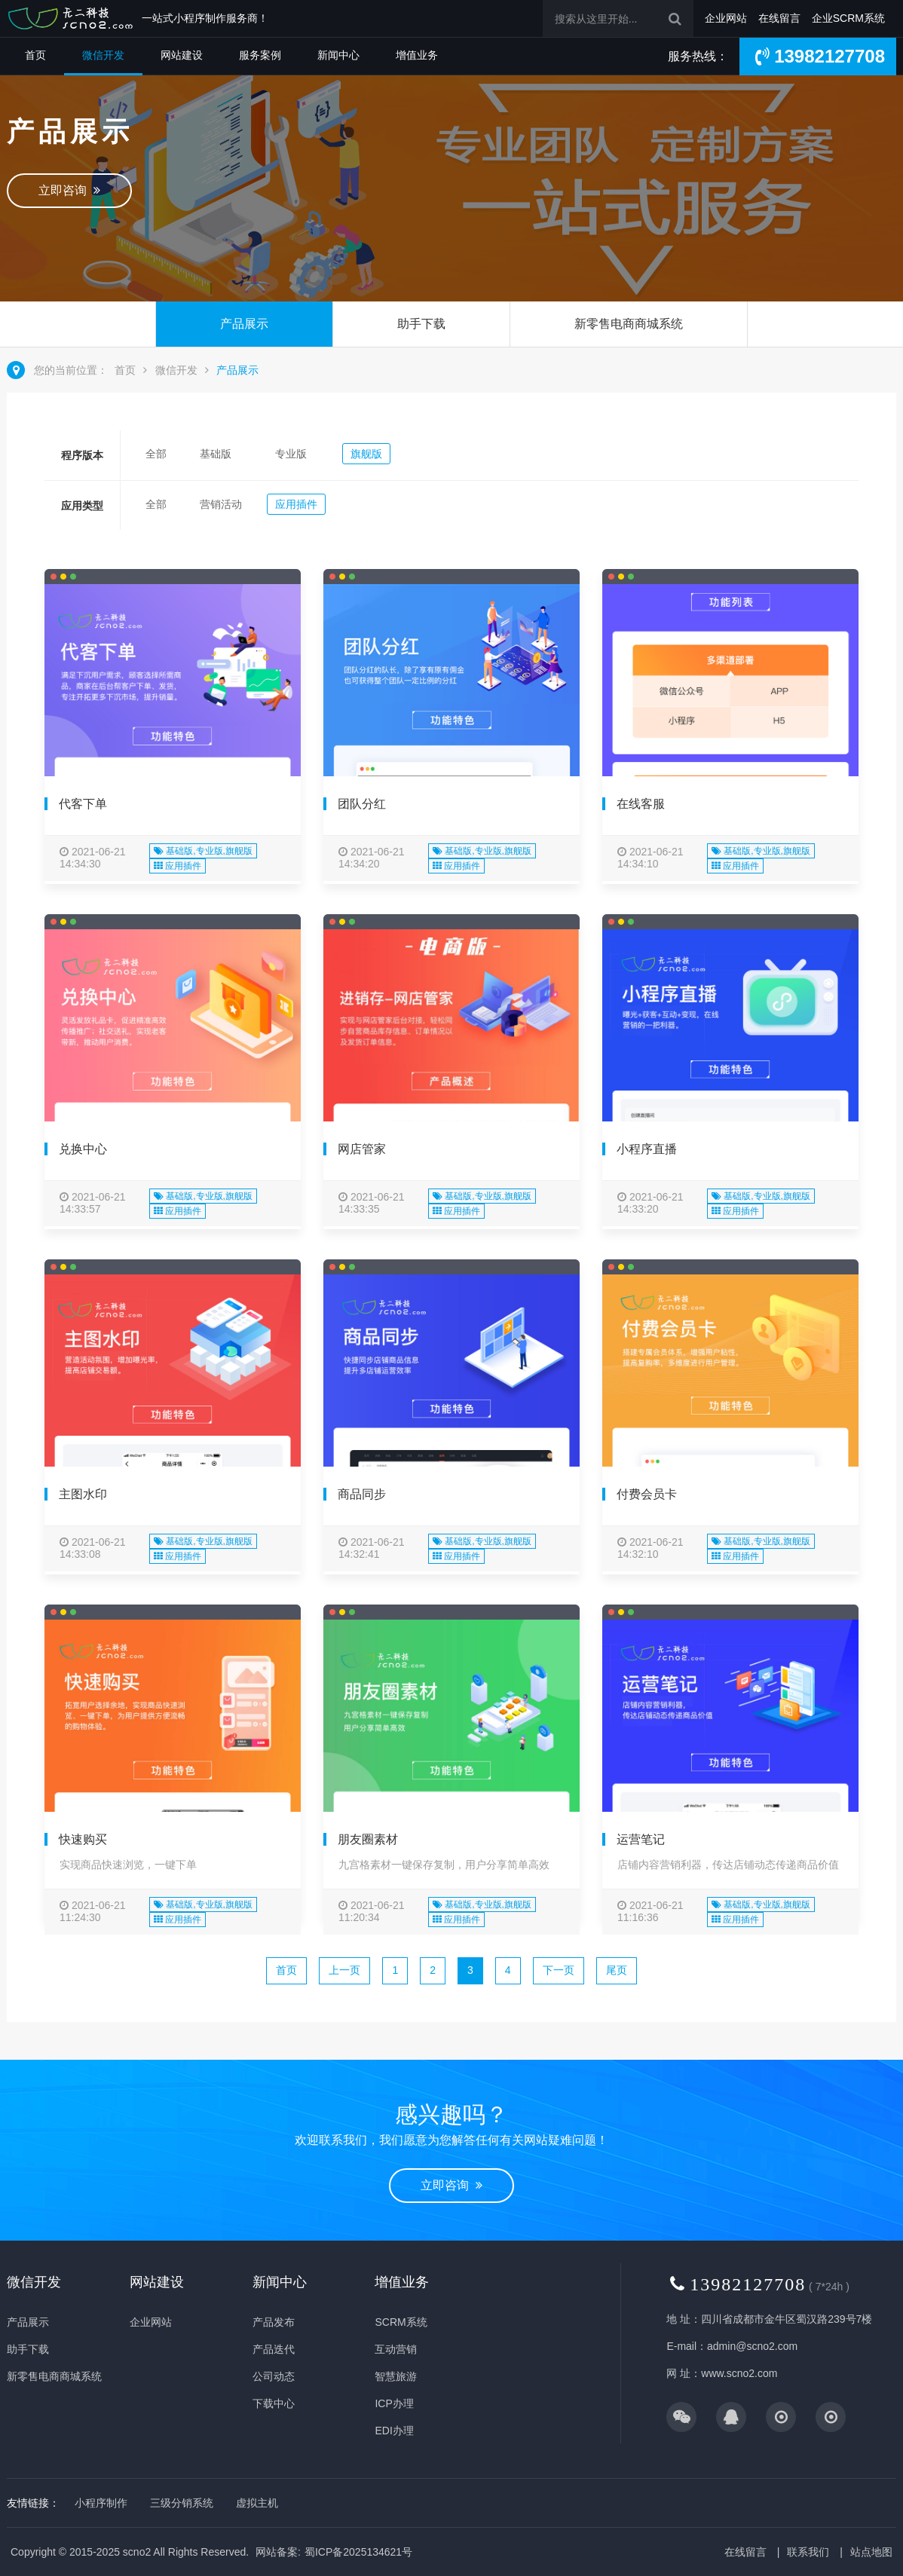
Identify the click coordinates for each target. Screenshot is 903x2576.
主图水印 (83, 1494)
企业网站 (726, 18)
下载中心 (274, 2403)
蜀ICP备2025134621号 (358, 2552)
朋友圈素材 (368, 1839)
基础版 (215, 454)
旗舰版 (366, 454)
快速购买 (83, 1839)
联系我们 (808, 2552)
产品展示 (244, 323)
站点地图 (871, 2552)
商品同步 (362, 1494)
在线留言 (779, 18)
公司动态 (274, 2376)
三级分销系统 (181, 2503)
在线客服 (641, 803)
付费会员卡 (647, 1494)
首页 (35, 55)
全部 (156, 454)
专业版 (291, 454)
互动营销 (396, 2349)
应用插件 (296, 504)
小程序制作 (101, 2503)
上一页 (344, 1970)
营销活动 (221, 504)
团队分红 (362, 803)
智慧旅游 (396, 2376)
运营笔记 (641, 1839)
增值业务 (417, 55)
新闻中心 (338, 55)
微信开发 (103, 55)
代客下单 (83, 803)
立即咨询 (69, 190)
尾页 (616, 1970)
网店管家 (362, 1149)
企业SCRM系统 (848, 18)
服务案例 (260, 55)
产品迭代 (274, 2349)
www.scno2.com (739, 2373)
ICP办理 (394, 2403)
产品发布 (274, 2322)
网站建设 (182, 55)
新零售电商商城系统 (628, 323)
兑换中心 (83, 1149)
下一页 (558, 1970)
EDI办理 (394, 2431)
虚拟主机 (257, 2503)
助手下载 (421, 323)
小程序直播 (647, 1149)
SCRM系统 (401, 2322)
